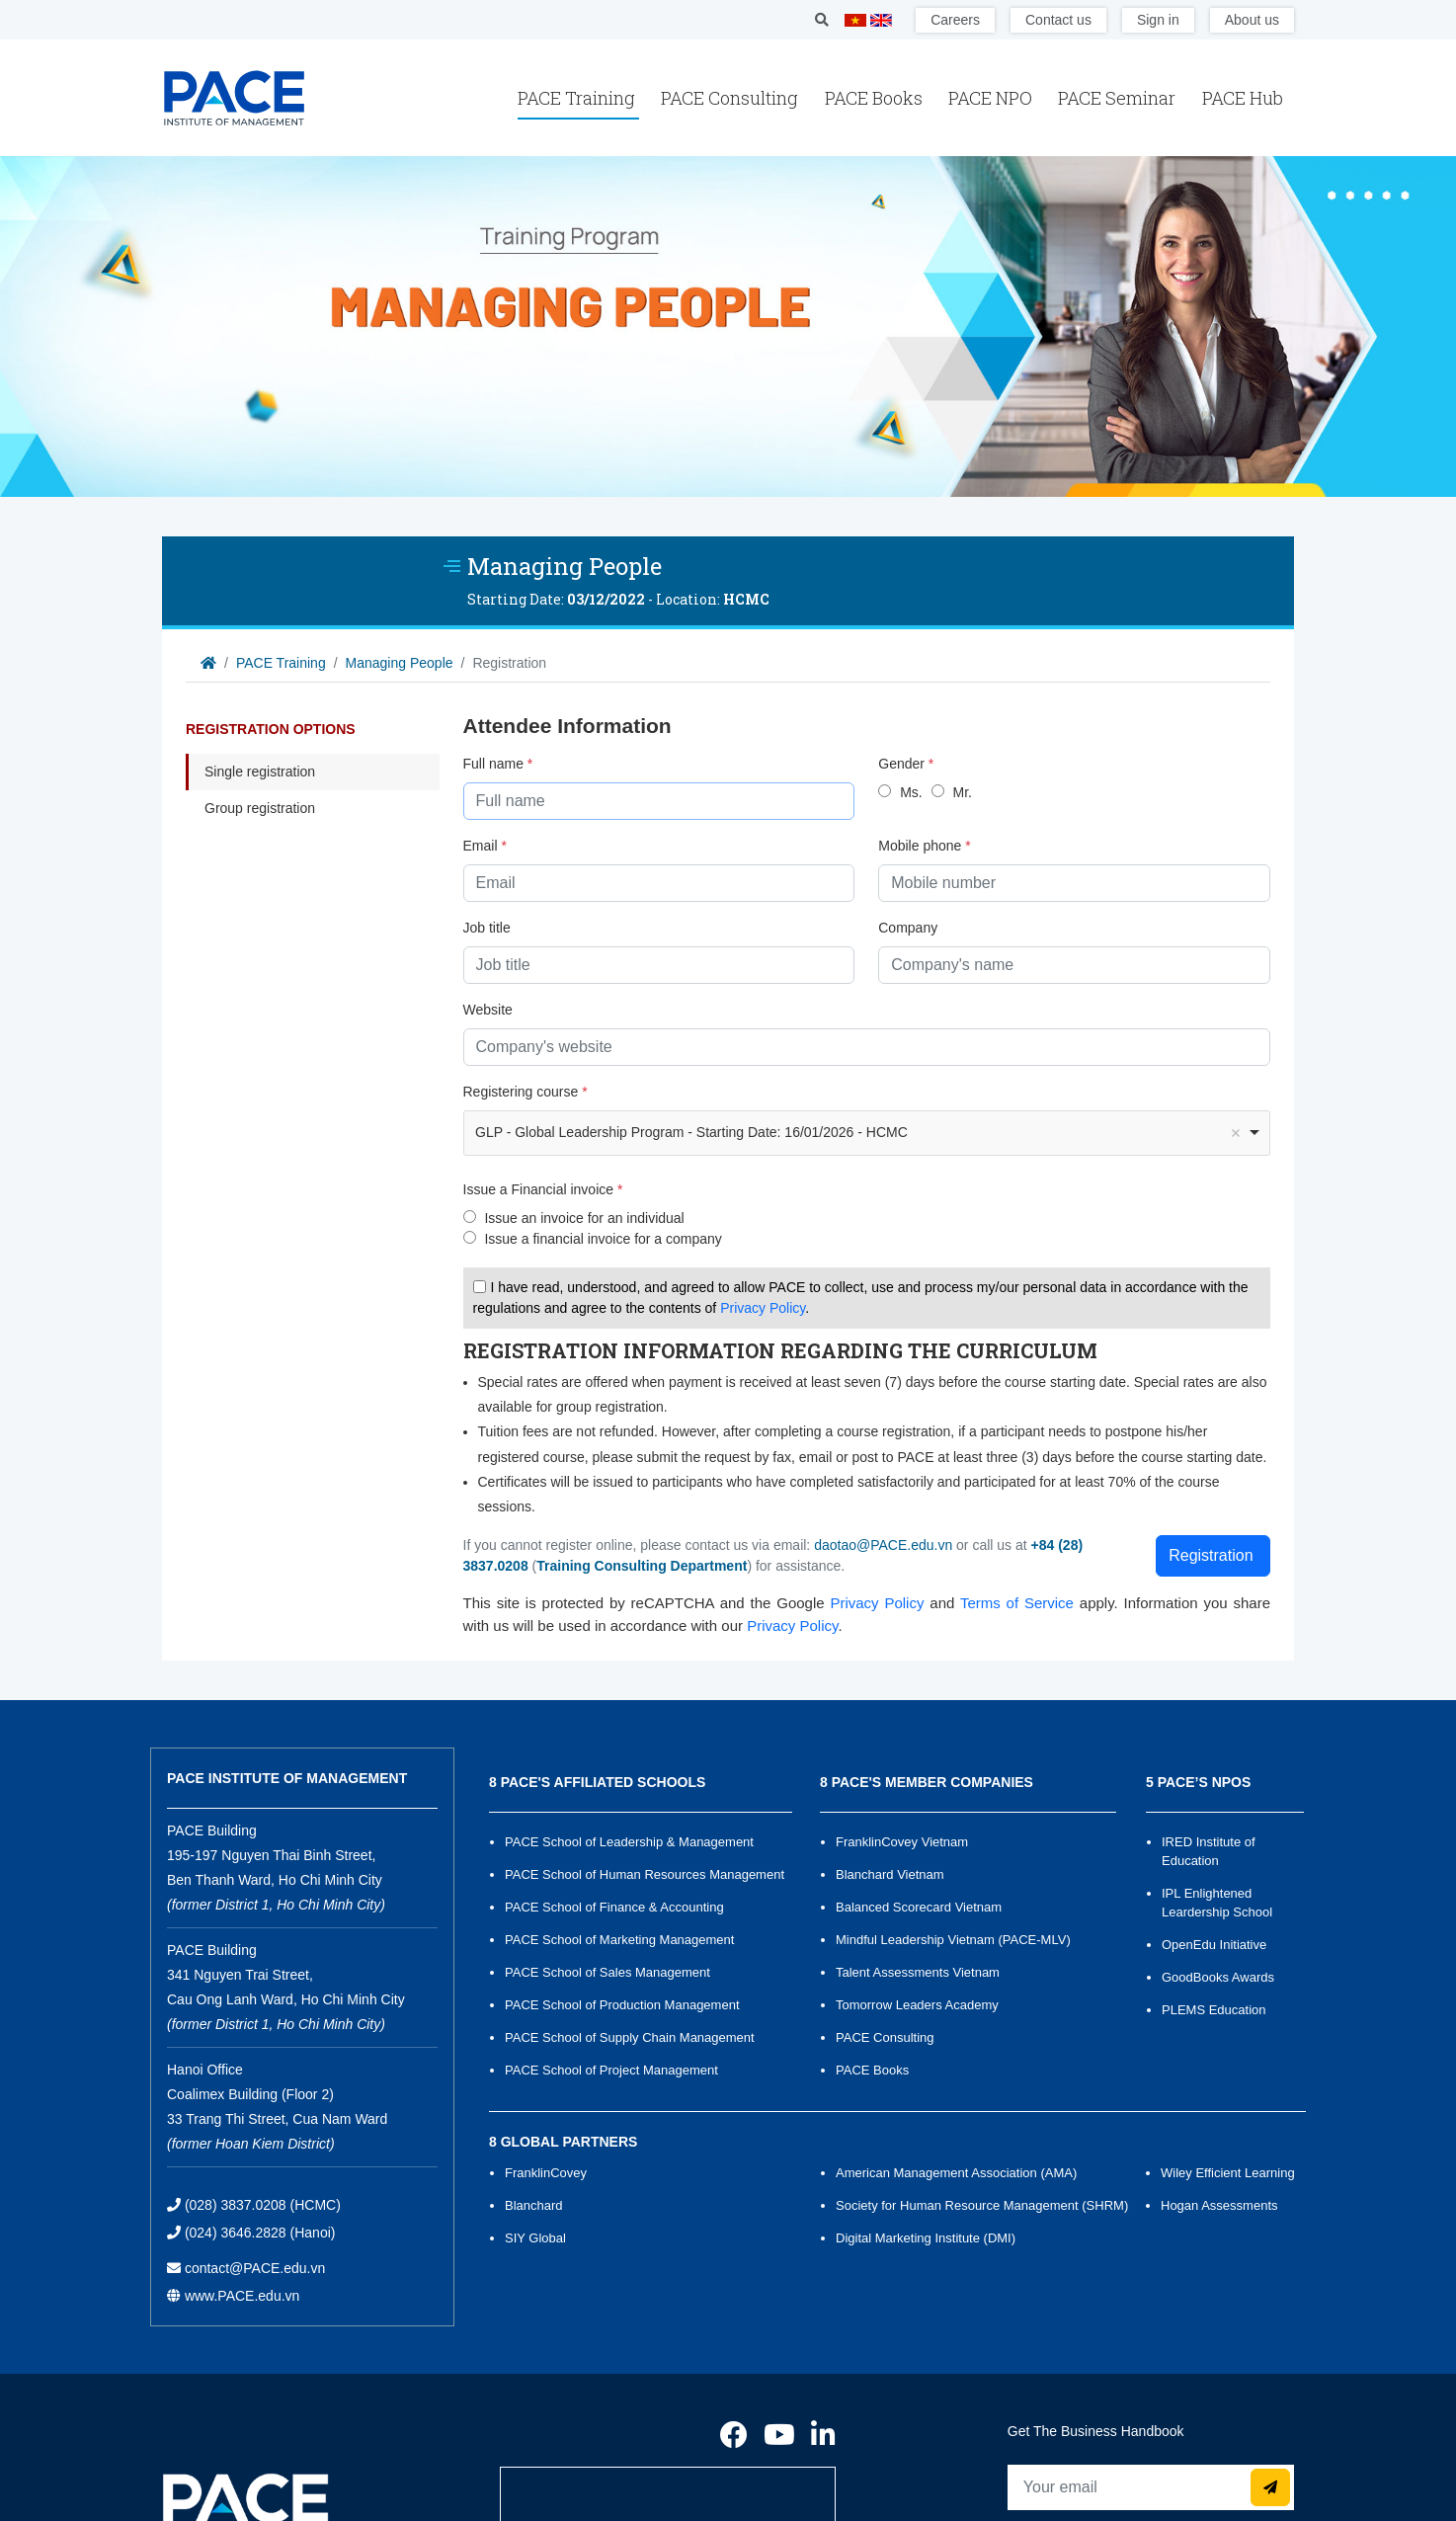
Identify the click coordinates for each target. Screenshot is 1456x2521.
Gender (905, 764)
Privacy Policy (762, 1308)
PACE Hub (1242, 98)
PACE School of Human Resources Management (644, 1874)
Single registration (259, 771)
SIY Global (535, 2238)
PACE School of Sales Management (607, 1972)
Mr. (961, 792)
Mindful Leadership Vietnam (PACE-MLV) (953, 1939)
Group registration (259, 808)
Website (488, 1009)
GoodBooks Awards (1218, 1977)
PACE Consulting (731, 98)
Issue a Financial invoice (543, 1189)
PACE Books (876, 98)
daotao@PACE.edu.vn (883, 1545)
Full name (498, 764)
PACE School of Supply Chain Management (630, 2037)
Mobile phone (924, 846)
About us (1252, 20)
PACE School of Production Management (622, 2004)
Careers (955, 20)
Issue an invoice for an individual (584, 1218)
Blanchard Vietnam (890, 1874)
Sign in (1158, 20)
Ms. (911, 792)
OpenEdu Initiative (1214, 1944)
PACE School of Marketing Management (619, 1939)
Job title (487, 927)
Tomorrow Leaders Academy (917, 2004)
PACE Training (578, 98)
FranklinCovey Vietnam (902, 1841)
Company (907, 927)
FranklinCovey (546, 2172)
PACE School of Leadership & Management (629, 1841)
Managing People (399, 663)
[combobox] (867, 1133)
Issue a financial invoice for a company (602, 1239)
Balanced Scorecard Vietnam (919, 1907)
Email (485, 846)
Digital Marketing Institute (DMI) (925, 2238)
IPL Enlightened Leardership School (1217, 1902)
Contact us (1058, 20)
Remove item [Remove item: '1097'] (1236, 1133)
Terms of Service (1017, 1602)
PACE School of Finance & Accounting (614, 1907)
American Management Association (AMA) (956, 2172)
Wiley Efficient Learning (1228, 2172)
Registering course (525, 1091)
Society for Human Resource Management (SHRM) (982, 2205)
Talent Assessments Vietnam (918, 1972)
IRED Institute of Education (1208, 1851)
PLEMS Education (1214, 2009)
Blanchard (534, 2205)
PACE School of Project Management (611, 2070)
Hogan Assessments (1219, 2205)
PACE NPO (992, 98)
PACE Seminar (1118, 98)
